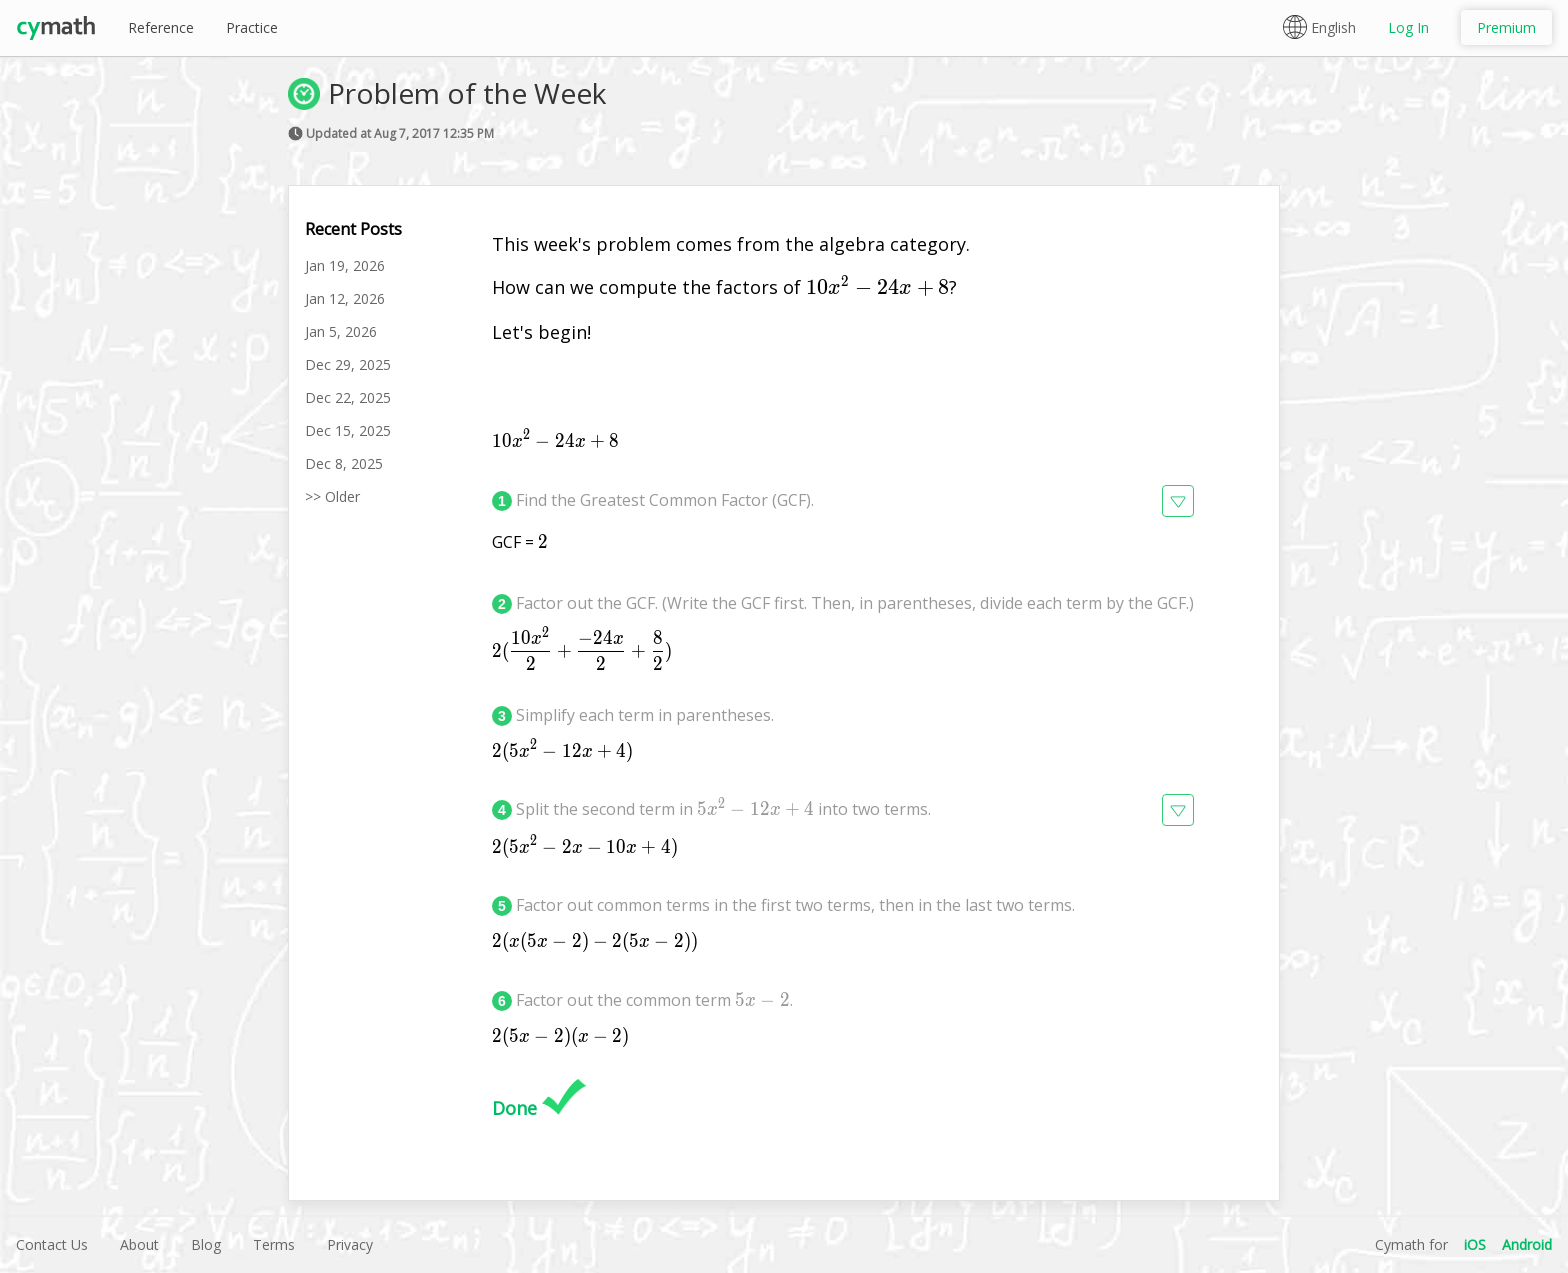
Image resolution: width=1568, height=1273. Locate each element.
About (139, 1244)
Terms (274, 1244)
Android (1527, 1244)
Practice (252, 27)
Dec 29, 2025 (348, 364)
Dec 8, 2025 (344, 463)
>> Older (332, 496)
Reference (161, 27)
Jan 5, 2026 (341, 331)
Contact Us (52, 1244)
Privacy (350, 1244)
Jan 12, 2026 (345, 298)
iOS (1475, 1244)
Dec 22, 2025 (348, 397)
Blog (206, 1244)
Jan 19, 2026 (345, 265)
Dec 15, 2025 (348, 430)
